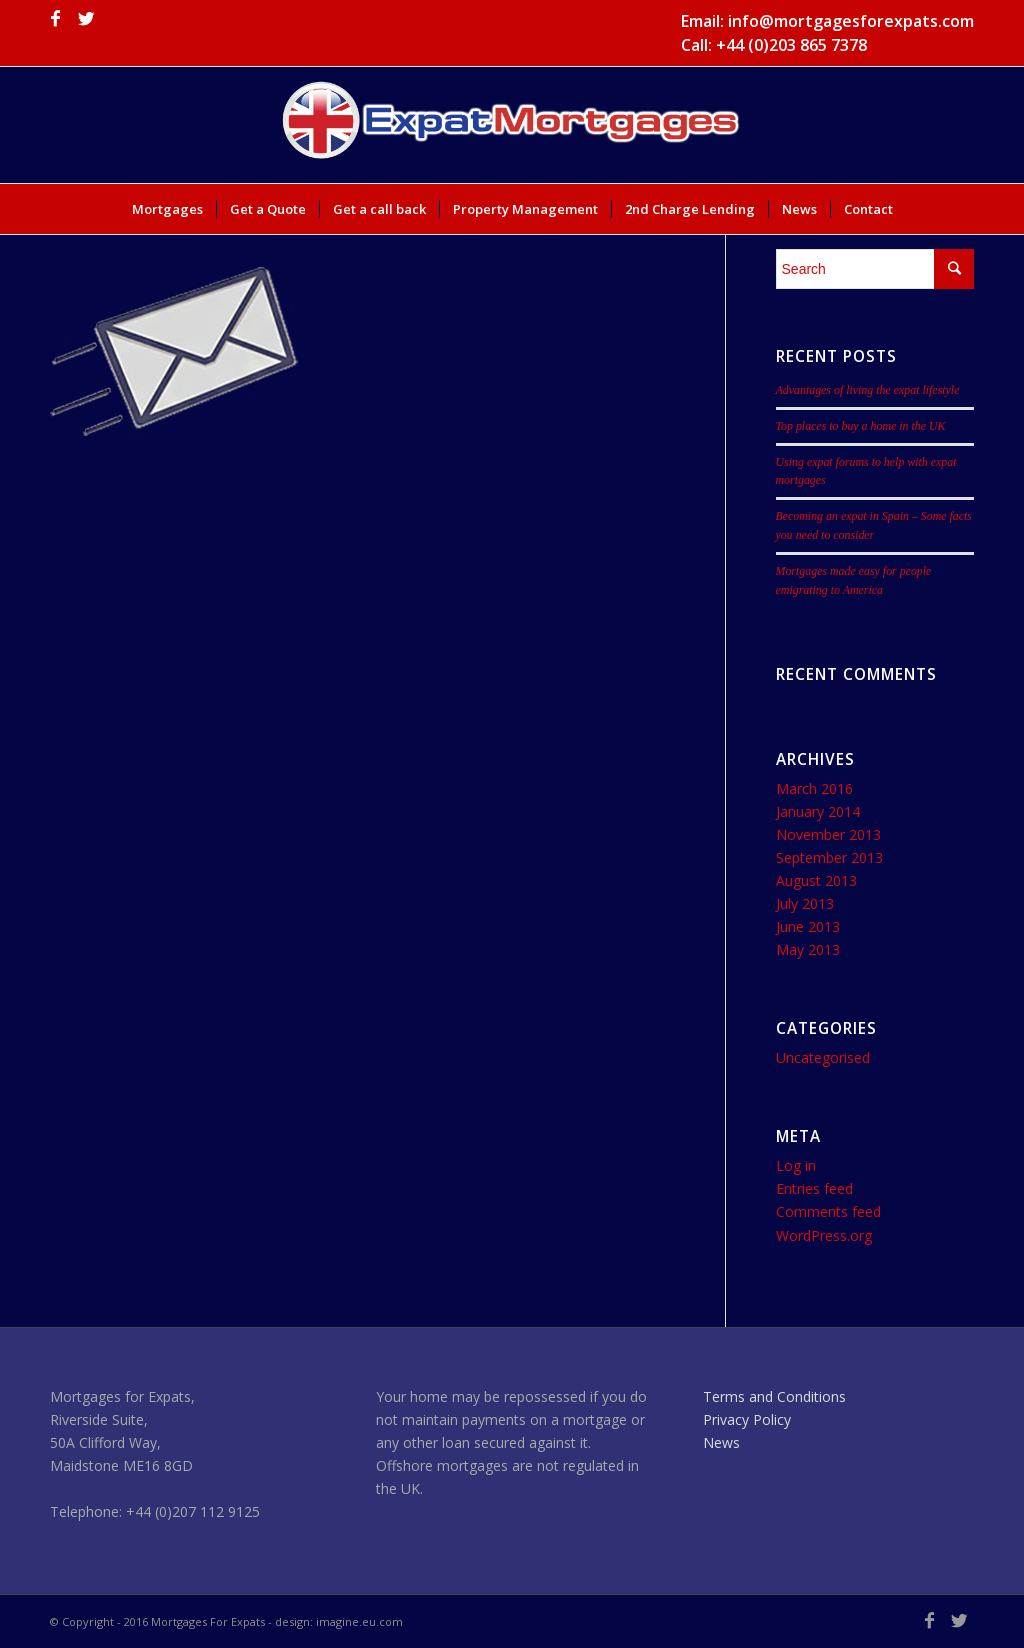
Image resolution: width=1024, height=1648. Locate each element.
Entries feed (814, 1188)
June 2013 (808, 926)
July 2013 (805, 903)
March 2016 (814, 788)
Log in (796, 1165)
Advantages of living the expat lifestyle (868, 390)
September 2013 (829, 857)
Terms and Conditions (774, 1396)
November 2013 (828, 834)
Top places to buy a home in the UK (861, 426)
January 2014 (818, 811)
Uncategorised (823, 1057)
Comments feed (828, 1211)
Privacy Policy (747, 1419)
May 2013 (808, 949)
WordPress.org (824, 1235)
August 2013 (816, 880)
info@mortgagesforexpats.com (851, 21)
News (721, 1442)
